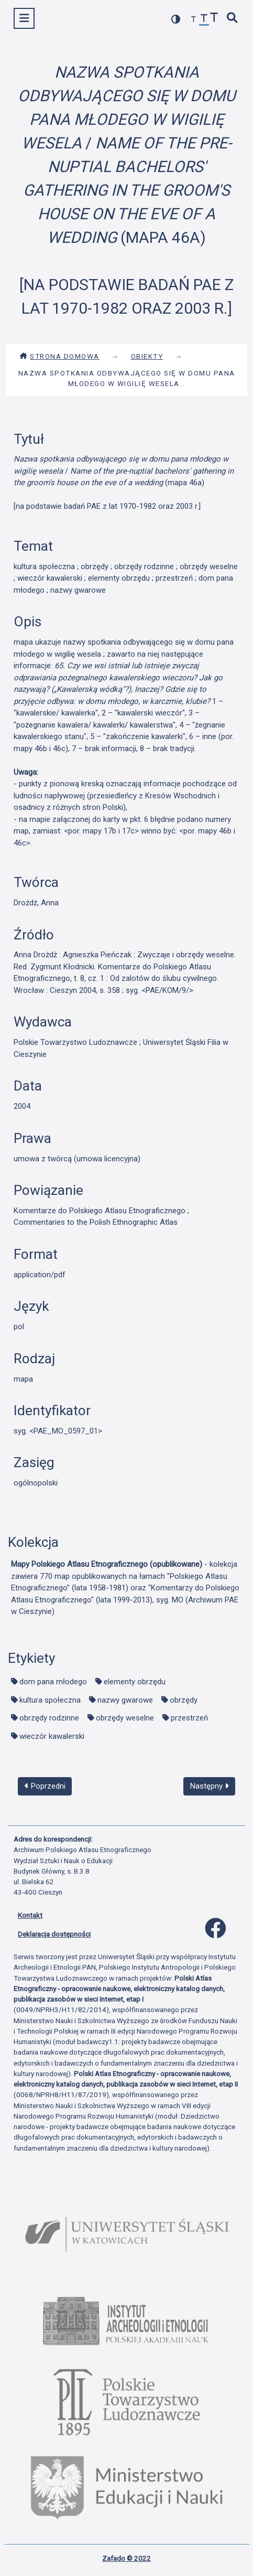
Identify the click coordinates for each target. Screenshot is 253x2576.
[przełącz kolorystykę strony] (176, 19)
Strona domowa (59, 356)
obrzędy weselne (125, 1718)
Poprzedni (45, 1786)
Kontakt (30, 1915)
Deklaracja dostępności (54, 1934)
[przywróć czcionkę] (204, 20)
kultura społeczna (50, 1700)
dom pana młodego (53, 1681)
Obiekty (147, 356)
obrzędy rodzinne (49, 1718)
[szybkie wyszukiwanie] (232, 19)
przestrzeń (189, 1718)
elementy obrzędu (135, 1681)
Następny (209, 1786)
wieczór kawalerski (51, 1736)
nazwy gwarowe (125, 1700)
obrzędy (183, 1700)
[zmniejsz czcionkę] (194, 20)
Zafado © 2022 (126, 2558)
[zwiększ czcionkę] (214, 19)
